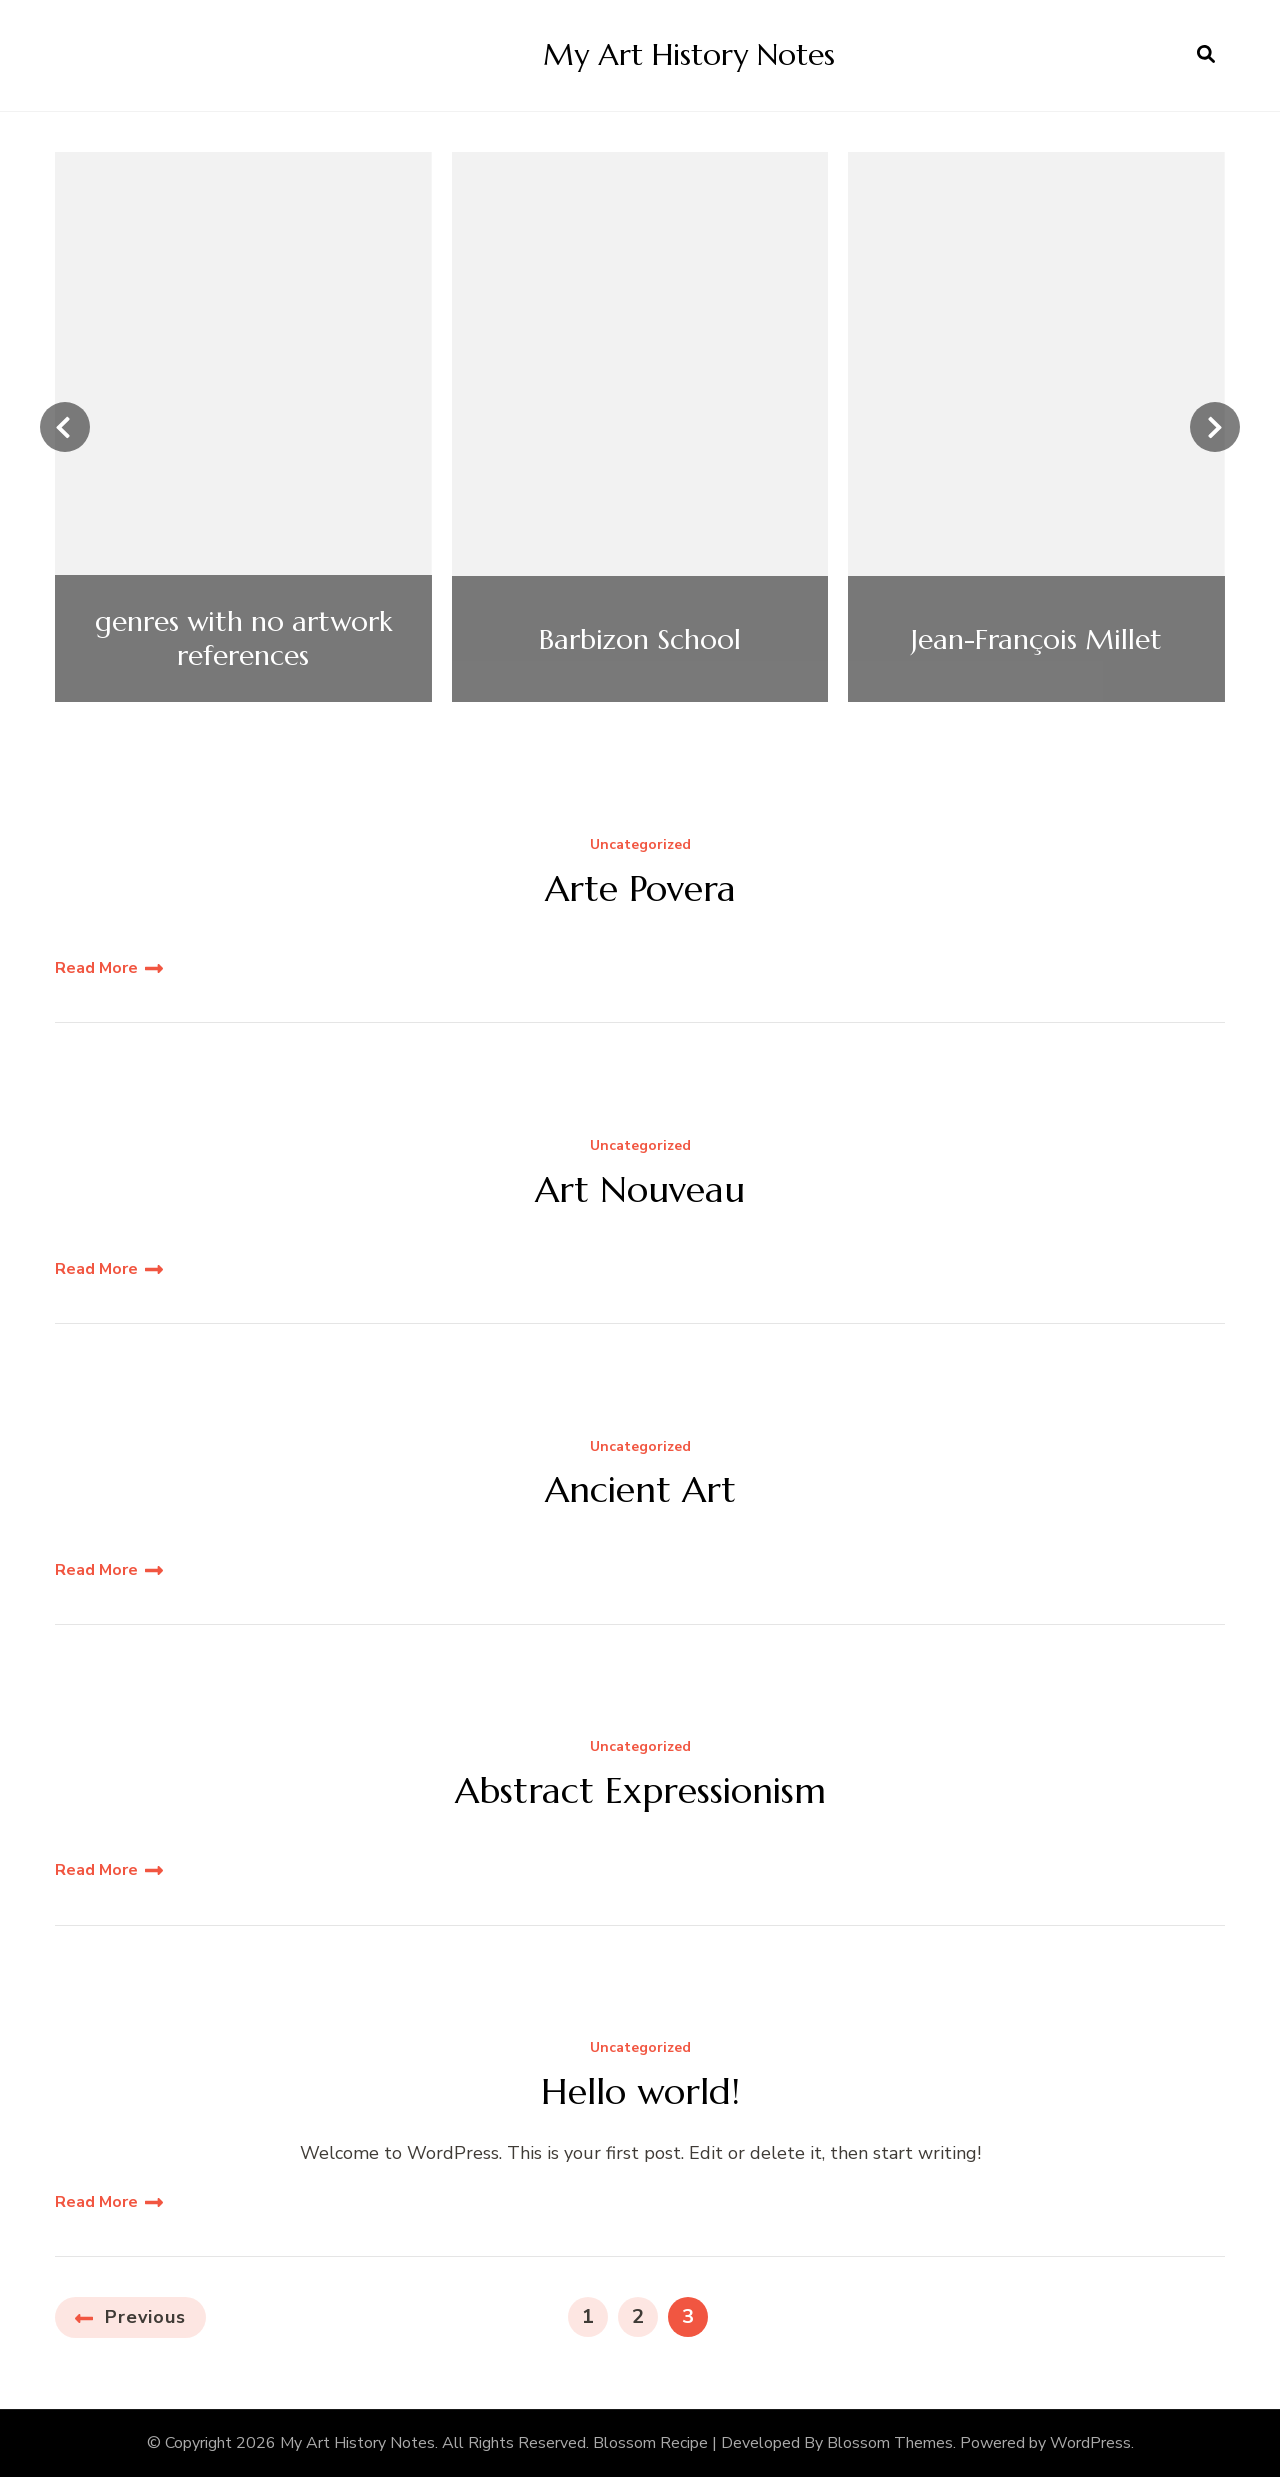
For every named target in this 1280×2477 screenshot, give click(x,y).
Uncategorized (640, 845)
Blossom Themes (890, 2443)
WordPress (1090, 2443)
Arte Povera (640, 888)
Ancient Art (640, 1489)
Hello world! (640, 2091)
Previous (145, 2317)
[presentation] (65, 427)
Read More (96, 968)
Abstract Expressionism (640, 1790)
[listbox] (640, 427)
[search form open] (1206, 55)
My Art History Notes (689, 54)
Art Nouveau (640, 1189)
